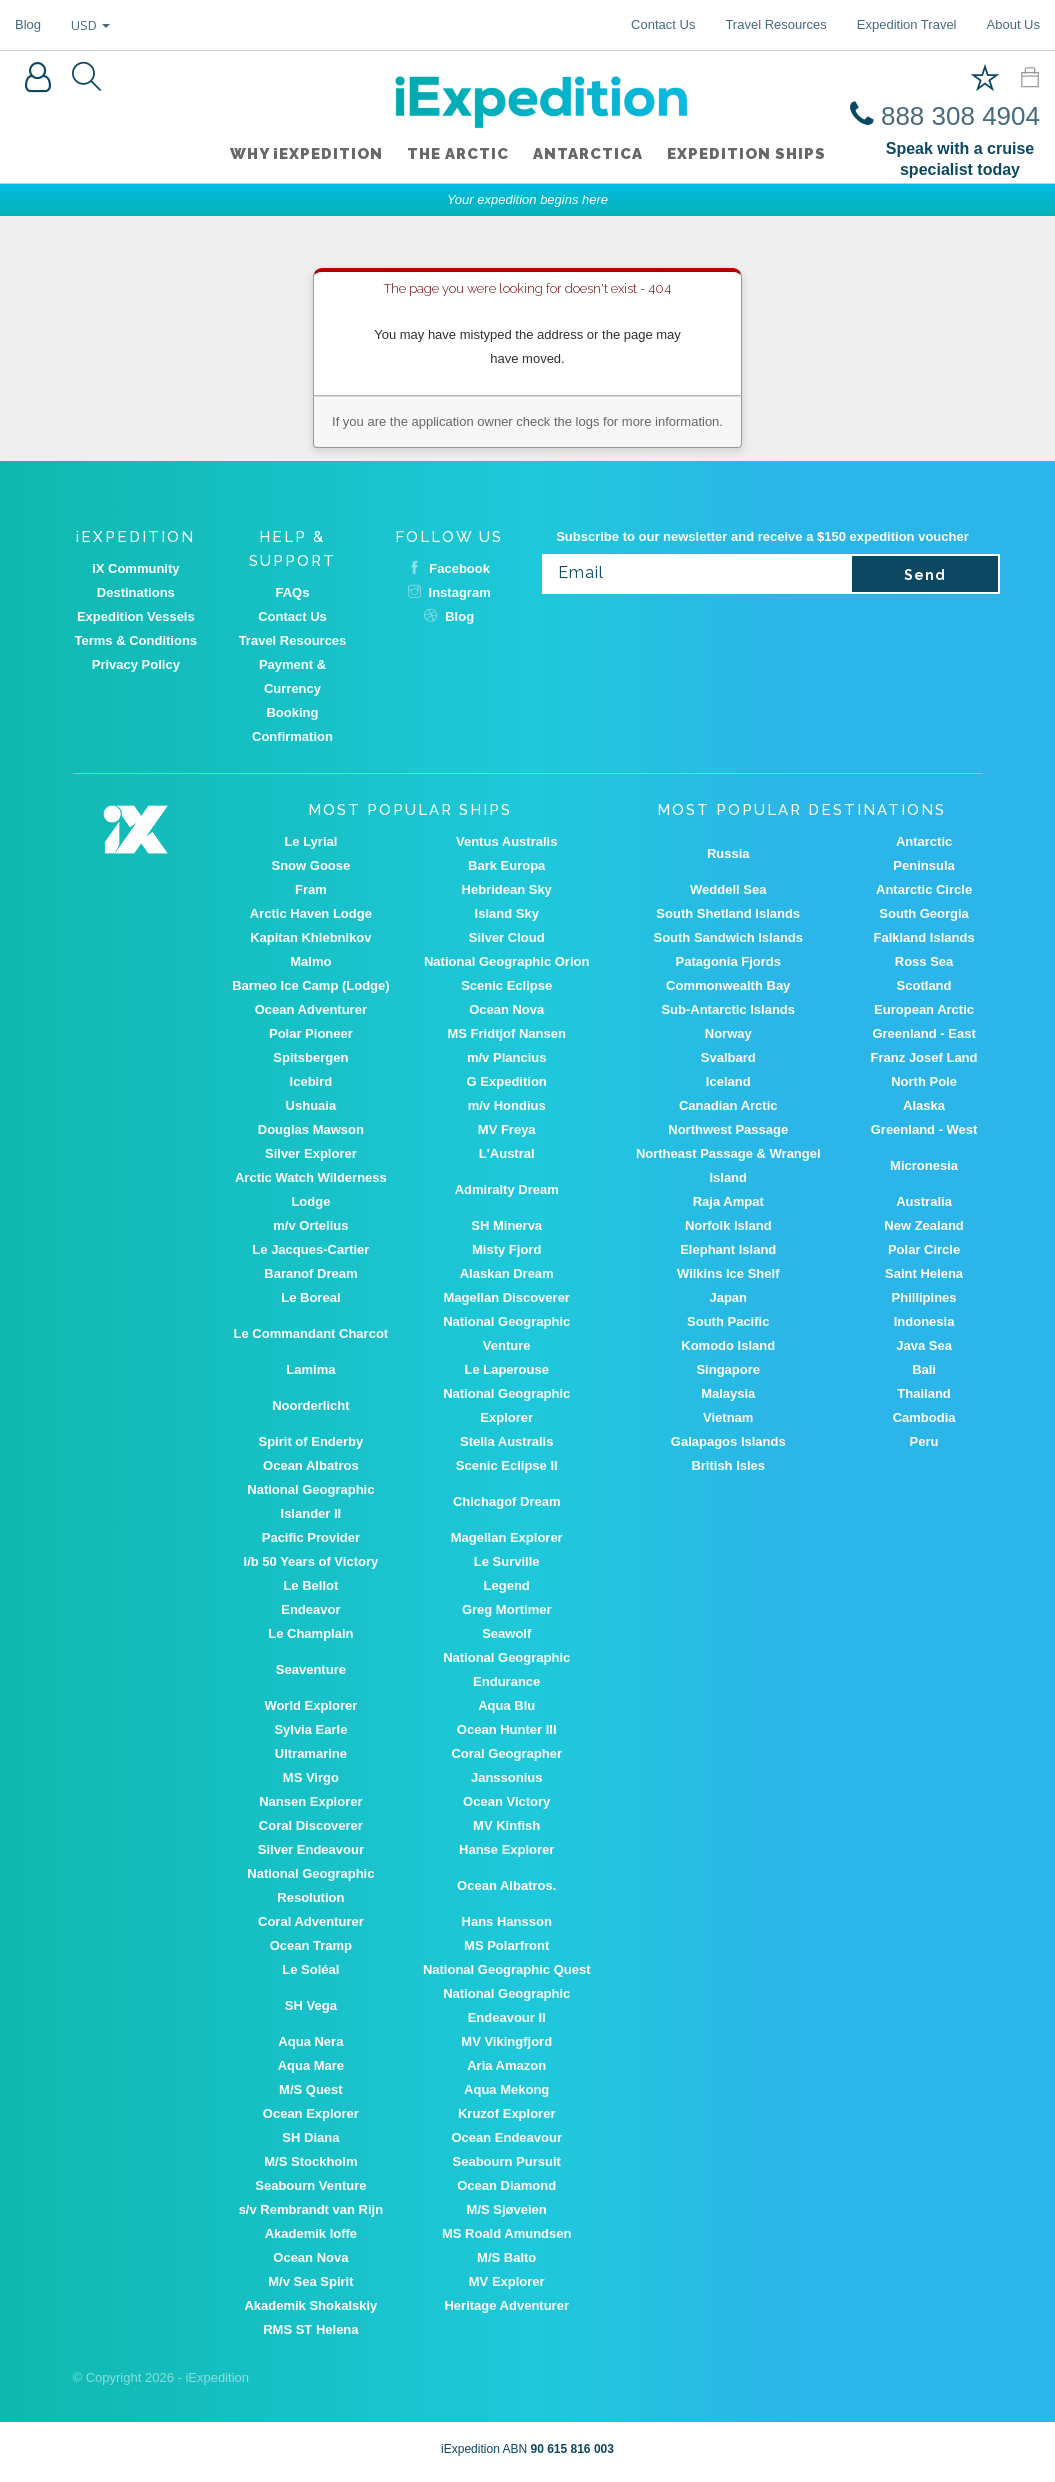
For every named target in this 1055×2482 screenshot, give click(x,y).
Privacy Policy (136, 664)
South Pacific (728, 1321)
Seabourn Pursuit (507, 2161)
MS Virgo (311, 1777)
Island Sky (507, 913)
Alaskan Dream (507, 1273)
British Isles (728, 1465)
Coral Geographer (506, 1753)
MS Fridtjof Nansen (506, 1033)
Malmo (310, 961)
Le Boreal (310, 1297)
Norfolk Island (728, 1225)
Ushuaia (311, 1105)
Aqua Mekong (506, 2089)
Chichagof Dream (507, 1501)
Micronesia (924, 1165)
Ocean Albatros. (506, 1885)
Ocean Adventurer (311, 1009)
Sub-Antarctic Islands (728, 1009)
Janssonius (507, 1777)
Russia (728, 853)
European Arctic (924, 1009)
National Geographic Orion (506, 961)
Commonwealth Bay (728, 985)
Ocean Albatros (311, 1465)
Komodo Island (728, 1345)
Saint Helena (924, 1273)
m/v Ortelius (310, 1225)
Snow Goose (311, 865)
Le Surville (507, 1561)
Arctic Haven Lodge (311, 913)
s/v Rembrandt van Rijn (311, 2209)
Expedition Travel (907, 24)
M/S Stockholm (310, 2161)
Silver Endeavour (311, 1849)
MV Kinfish (506, 1825)
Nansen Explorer (310, 1801)
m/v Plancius (506, 1057)
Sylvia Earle (310, 1729)
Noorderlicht (310, 1405)
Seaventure (311, 1669)
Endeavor (310, 1609)
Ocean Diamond (506, 2185)
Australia (924, 1201)
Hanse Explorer (506, 1849)
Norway (728, 1033)
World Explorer (310, 1705)
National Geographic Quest (507, 1969)
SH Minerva (506, 1225)
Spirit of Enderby (311, 1441)
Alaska (924, 1105)
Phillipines (924, 1297)
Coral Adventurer (311, 1921)
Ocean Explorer (311, 2113)
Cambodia (924, 1417)
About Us (1013, 24)
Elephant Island (728, 1249)
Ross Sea (924, 961)
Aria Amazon (506, 2065)
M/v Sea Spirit (310, 2281)
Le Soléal (310, 1969)
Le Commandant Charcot (311, 1333)
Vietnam (728, 1417)
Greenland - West (924, 1129)
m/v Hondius (507, 1105)
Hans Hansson (507, 1921)
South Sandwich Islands (728, 937)
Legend (507, 1585)
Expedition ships (746, 155)
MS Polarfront (506, 1945)
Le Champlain (310, 1633)
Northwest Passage (728, 1129)
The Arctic (458, 155)
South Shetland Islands (728, 913)
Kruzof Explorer (507, 2113)
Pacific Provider (311, 1537)
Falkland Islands (923, 937)
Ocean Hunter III (507, 1729)
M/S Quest (311, 2089)
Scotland (924, 985)
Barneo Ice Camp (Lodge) (310, 985)
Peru (924, 1441)
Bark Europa (506, 865)
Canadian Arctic (728, 1105)
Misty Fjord (506, 1249)
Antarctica (588, 155)
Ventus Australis (506, 841)
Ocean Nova (506, 1009)
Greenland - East (923, 1033)
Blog (28, 24)
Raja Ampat (728, 1201)
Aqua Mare (311, 2065)
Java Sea (924, 1345)
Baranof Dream (310, 1273)
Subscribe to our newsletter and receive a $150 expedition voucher (762, 536)
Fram (311, 889)
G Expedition (507, 1081)
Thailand (923, 1393)
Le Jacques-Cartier (310, 1249)
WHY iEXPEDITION (306, 155)
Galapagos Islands (728, 1441)
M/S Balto (506, 2257)
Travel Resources (775, 24)
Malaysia (728, 1393)
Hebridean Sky (507, 889)
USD (90, 25)
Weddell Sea (728, 889)
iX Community (135, 568)
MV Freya (507, 1129)
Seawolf (506, 1633)
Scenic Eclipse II (507, 1465)
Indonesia (924, 1321)
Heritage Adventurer (506, 2305)
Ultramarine (311, 1753)
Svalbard (728, 1057)
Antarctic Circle (924, 889)
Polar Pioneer (311, 1033)
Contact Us (663, 24)
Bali (924, 1369)
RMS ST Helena (310, 2329)
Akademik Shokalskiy (310, 2305)
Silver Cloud (507, 937)
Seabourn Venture (310, 2185)
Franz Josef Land (924, 1057)
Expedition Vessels (136, 616)
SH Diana (310, 2137)
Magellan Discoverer (506, 1297)
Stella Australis (506, 1441)
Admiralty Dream (507, 1189)
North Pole (924, 1081)
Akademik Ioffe (311, 2233)
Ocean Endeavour (506, 2137)
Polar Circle (924, 1249)
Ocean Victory (506, 1801)
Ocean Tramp (311, 1945)
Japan (728, 1297)
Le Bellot (310, 1585)
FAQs (293, 592)
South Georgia (924, 913)
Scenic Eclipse (506, 985)
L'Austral (507, 1153)
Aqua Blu (506, 1705)
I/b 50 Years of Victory (311, 1561)
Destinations (136, 592)
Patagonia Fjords (728, 961)
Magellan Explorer (507, 1537)
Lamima (310, 1369)
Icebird (311, 1081)
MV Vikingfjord (506, 2041)
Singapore (728, 1369)
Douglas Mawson (311, 1129)
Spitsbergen (310, 1057)
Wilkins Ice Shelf (728, 1273)
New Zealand (923, 1225)
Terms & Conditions (136, 640)
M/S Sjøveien (507, 2209)
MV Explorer (507, 2281)
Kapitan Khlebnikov (310, 937)
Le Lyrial (310, 841)
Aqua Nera (310, 2041)
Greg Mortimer (507, 1609)
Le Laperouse (506, 1369)
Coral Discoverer (311, 1825)
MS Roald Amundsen (507, 2233)
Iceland (728, 1081)
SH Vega (311, 2005)
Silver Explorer (311, 1153)
